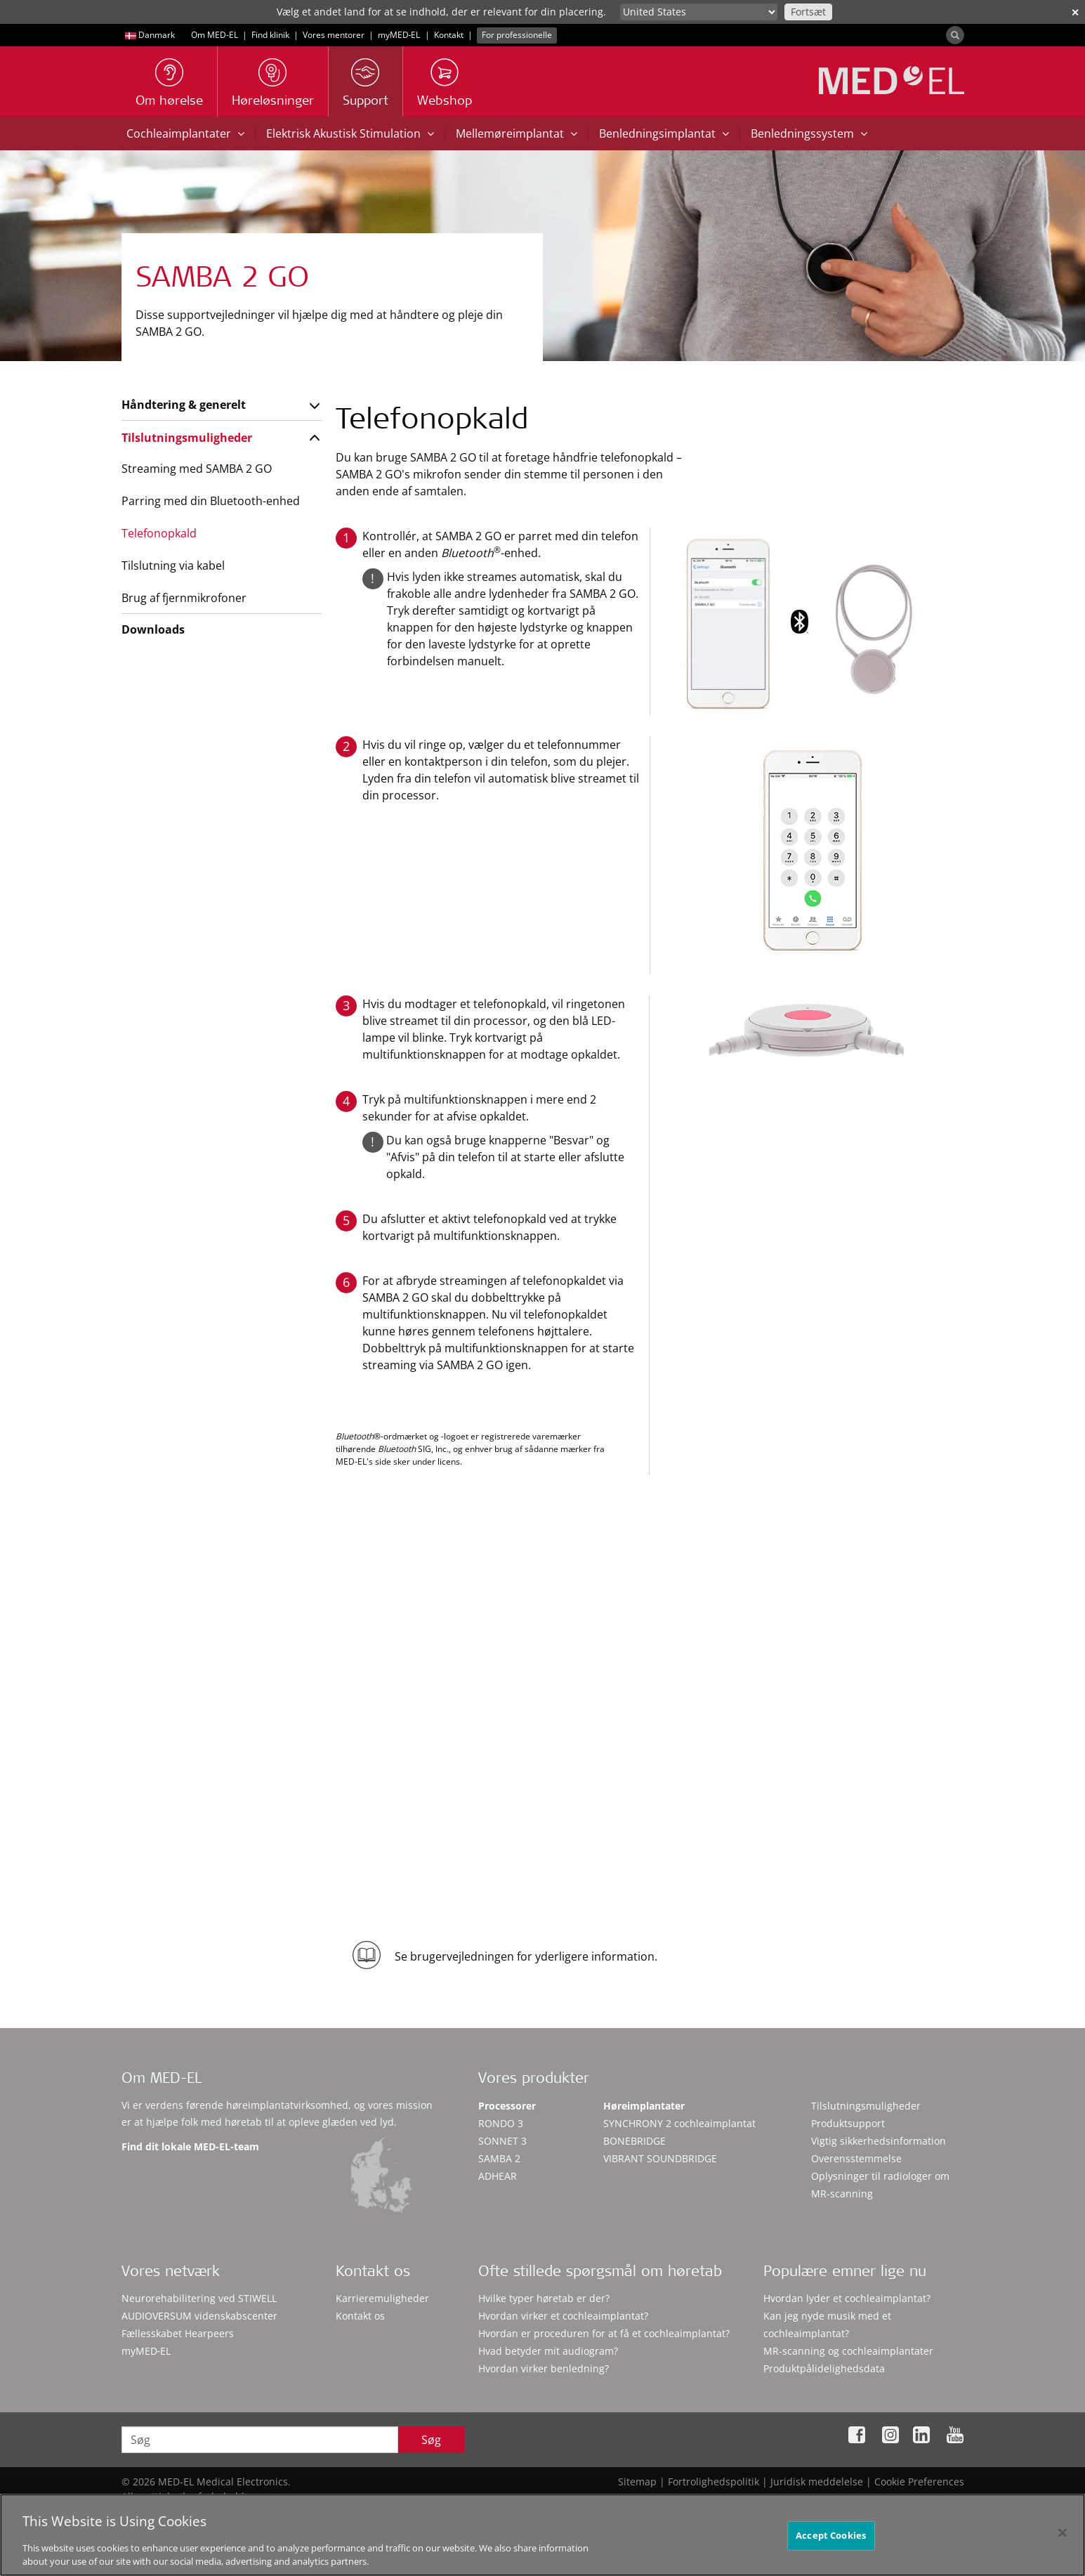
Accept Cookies (831, 2541)
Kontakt (448, 35)
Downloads (153, 629)
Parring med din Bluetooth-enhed (210, 501)
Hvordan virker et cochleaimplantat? (563, 2315)
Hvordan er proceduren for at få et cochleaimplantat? (604, 2333)
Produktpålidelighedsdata (824, 2368)
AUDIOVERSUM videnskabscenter (199, 2315)
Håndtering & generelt (183, 404)
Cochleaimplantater (185, 133)
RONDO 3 (500, 2123)
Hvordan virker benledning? (543, 2368)
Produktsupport (848, 2123)
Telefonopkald (159, 533)
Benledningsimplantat (664, 133)
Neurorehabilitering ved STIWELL (199, 2298)
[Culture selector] (698, 12)
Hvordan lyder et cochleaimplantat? (847, 2298)
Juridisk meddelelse (816, 2481)
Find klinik (270, 35)
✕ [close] (1075, 12)
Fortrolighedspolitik (713, 2481)
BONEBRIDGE (634, 2140)
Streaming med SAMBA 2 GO (196, 468)
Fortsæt (808, 11)
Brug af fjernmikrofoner (183, 598)
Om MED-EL (214, 35)
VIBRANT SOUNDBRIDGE (660, 2158)
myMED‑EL (399, 35)
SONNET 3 (502, 2140)
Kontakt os (360, 2315)
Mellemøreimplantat (516, 133)
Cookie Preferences (919, 2481)
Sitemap (637, 2481)
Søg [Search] (431, 2439)
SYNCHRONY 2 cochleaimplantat (679, 2123)
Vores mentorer (333, 35)
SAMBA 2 (499, 2158)
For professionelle (517, 35)
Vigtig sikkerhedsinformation (878, 2140)
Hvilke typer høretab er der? (544, 2298)
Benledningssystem (809, 133)
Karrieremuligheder (382, 2298)
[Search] (955, 35)
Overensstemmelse (856, 2158)
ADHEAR (497, 2176)
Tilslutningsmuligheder (186, 437)
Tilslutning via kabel (173, 565)
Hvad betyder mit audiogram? (548, 2351)
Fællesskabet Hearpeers (177, 2333)
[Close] (1062, 2539)
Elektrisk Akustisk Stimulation (350, 133)
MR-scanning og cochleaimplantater (848, 2351)
